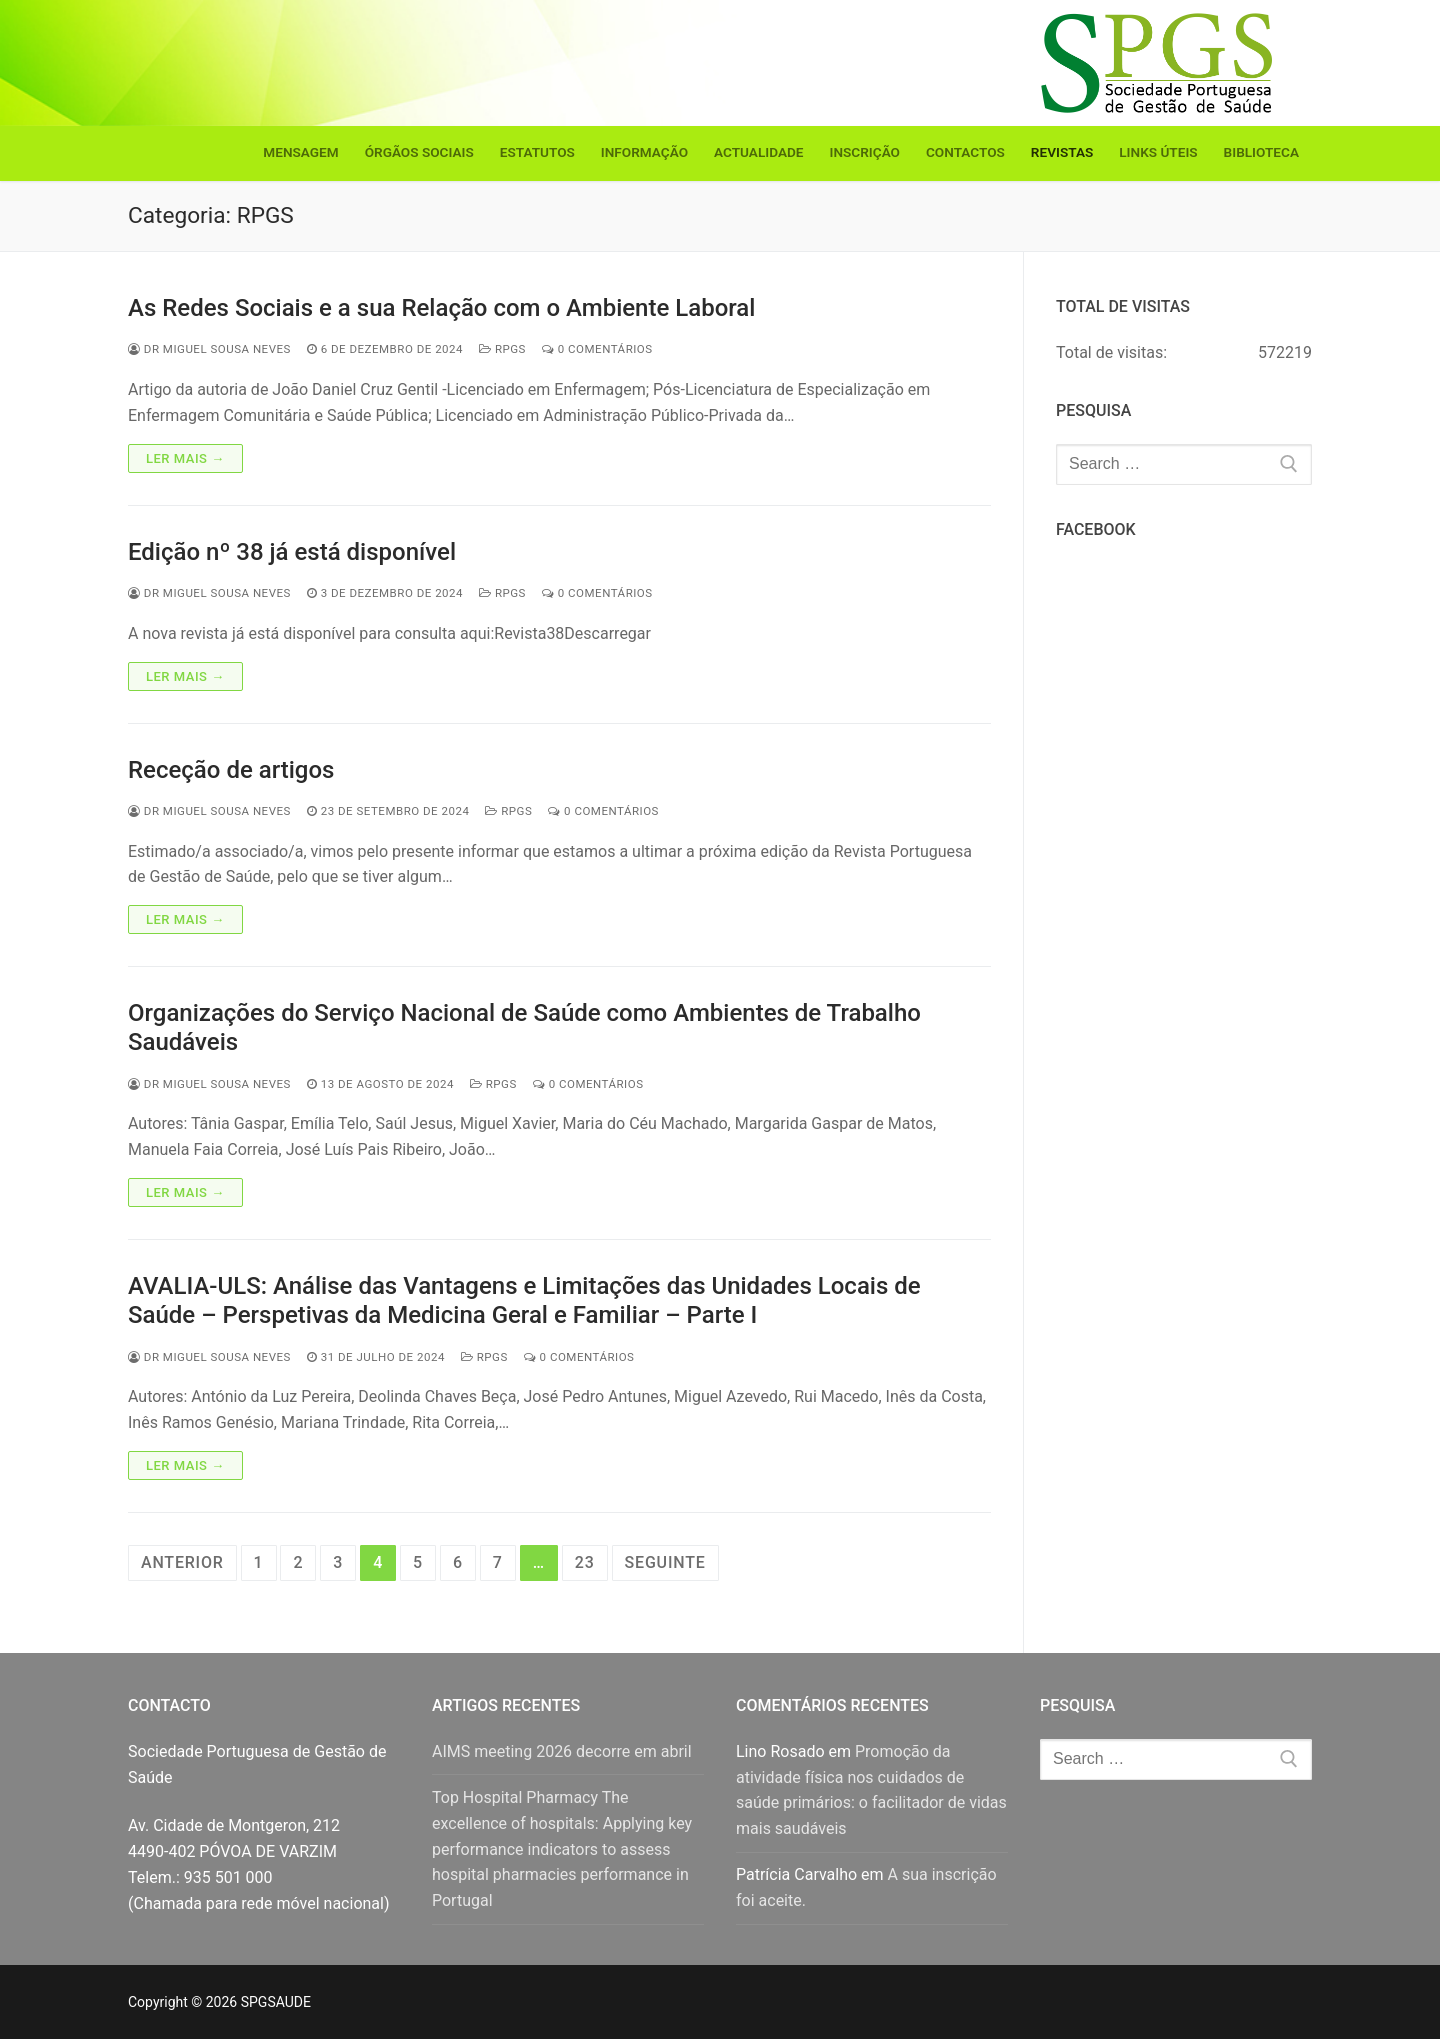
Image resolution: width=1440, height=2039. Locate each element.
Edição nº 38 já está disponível (292, 552)
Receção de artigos (231, 770)
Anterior (182, 1562)
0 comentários (597, 349)
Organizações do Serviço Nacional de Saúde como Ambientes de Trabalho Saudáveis (524, 1027)
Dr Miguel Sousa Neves (209, 349)
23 (585, 1562)
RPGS (502, 349)
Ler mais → (185, 458)
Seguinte (665, 1562)
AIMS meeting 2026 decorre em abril (562, 1751)
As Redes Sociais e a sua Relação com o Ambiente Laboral (441, 308)
